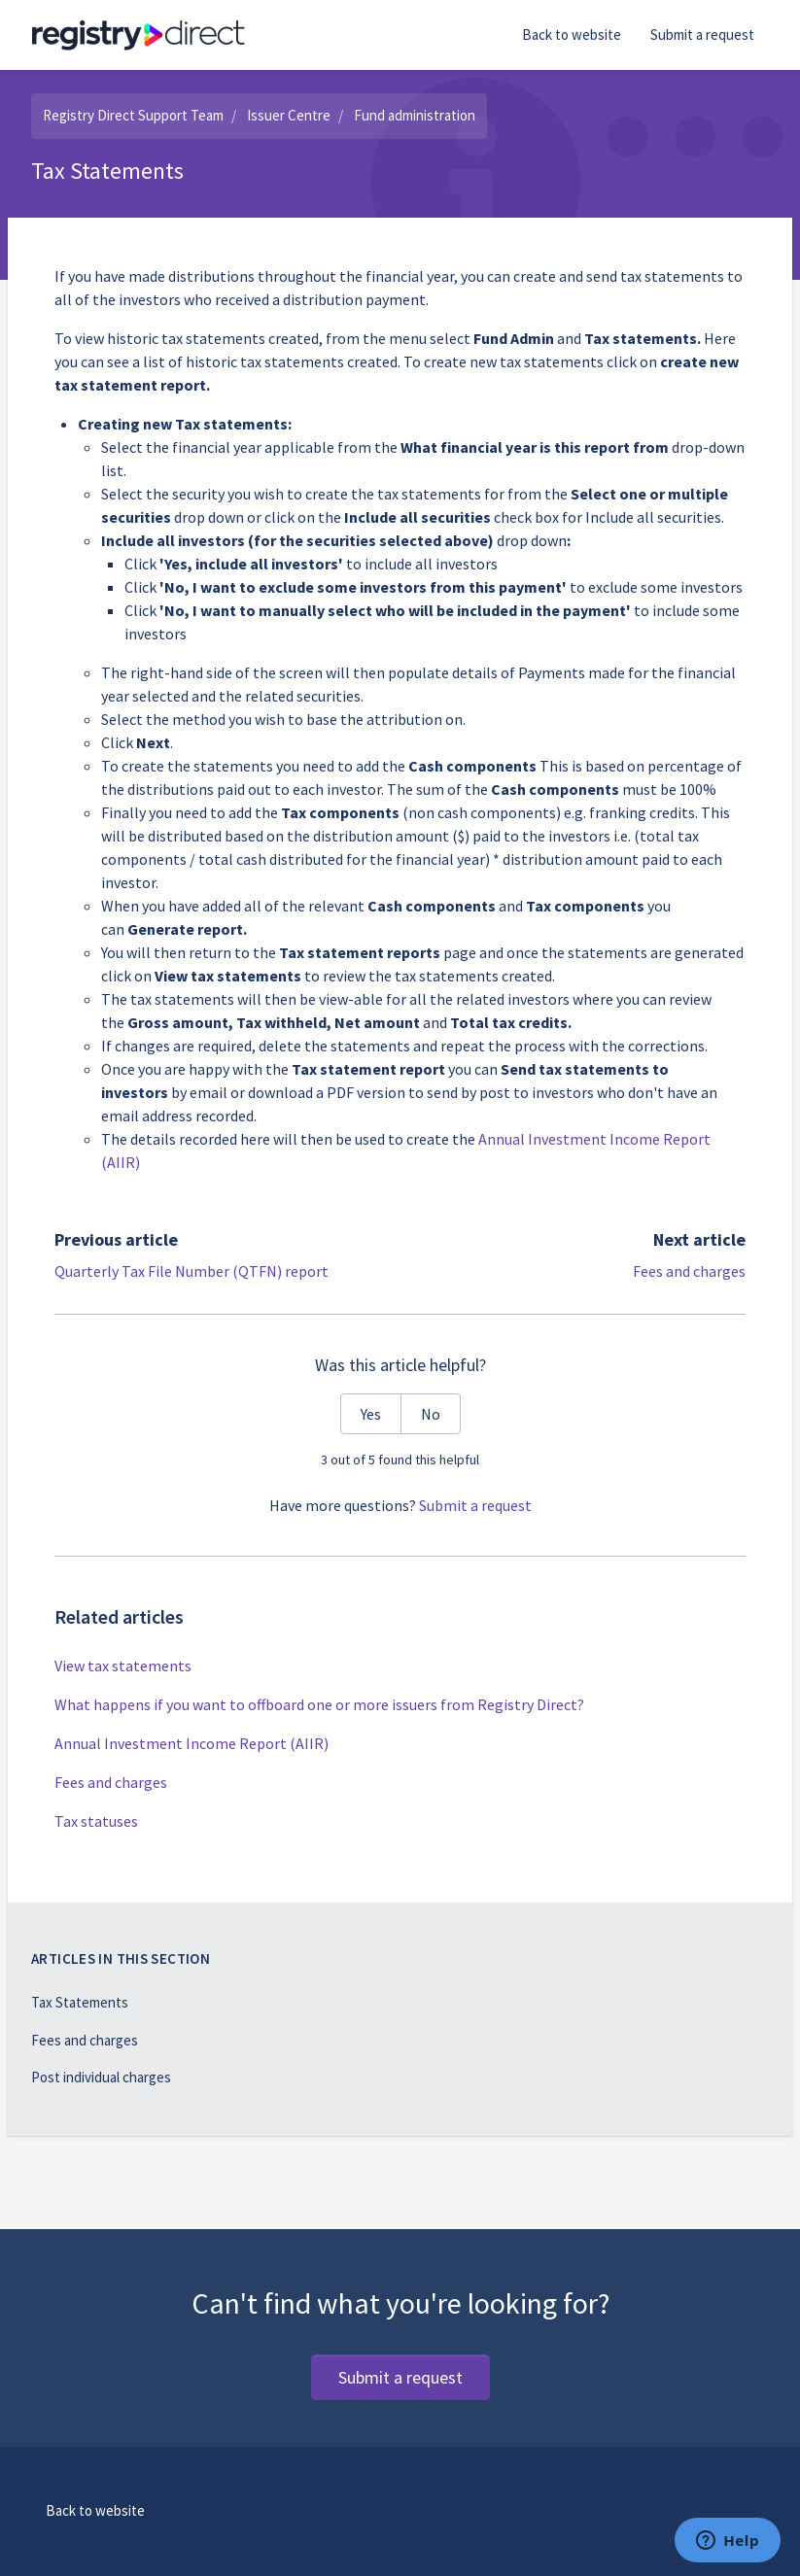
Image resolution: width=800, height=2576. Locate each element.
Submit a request (702, 34)
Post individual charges (101, 2077)
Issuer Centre (288, 115)
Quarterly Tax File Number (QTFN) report (191, 1271)
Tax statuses (96, 1821)
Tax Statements (79, 2002)
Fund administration (414, 115)
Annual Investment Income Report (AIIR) (191, 1743)
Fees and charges (689, 1271)
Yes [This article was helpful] (371, 1414)
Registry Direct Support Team (133, 115)
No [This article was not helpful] (430, 1414)
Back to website (571, 34)
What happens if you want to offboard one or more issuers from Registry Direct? (319, 1704)
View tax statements (122, 1665)
